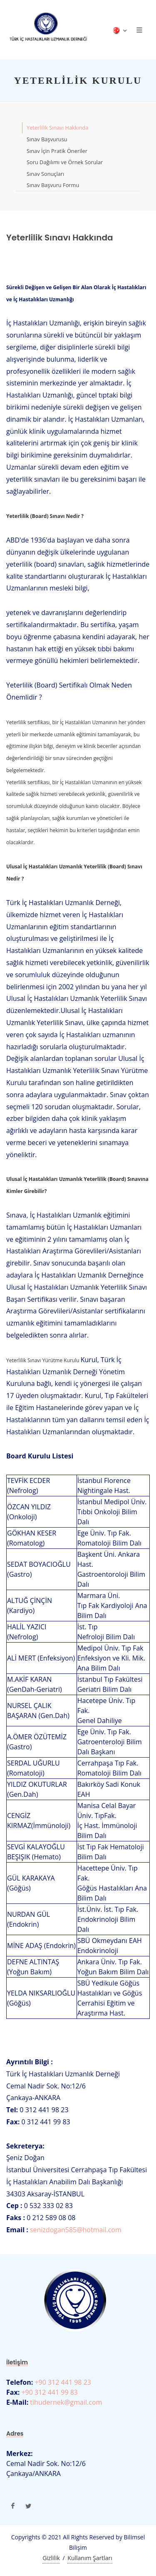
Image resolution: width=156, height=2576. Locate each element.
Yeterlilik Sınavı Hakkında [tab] (57, 127)
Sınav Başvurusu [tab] (47, 139)
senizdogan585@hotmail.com (75, 2229)
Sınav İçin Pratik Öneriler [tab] (57, 151)
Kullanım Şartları (89, 2558)
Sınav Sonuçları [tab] (45, 174)
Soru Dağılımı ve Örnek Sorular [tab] (65, 162)
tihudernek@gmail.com (65, 2402)
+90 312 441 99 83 (49, 2392)
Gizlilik (51, 2558)
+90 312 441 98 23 (62, 2382)
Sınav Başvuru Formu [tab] (53, 185)
